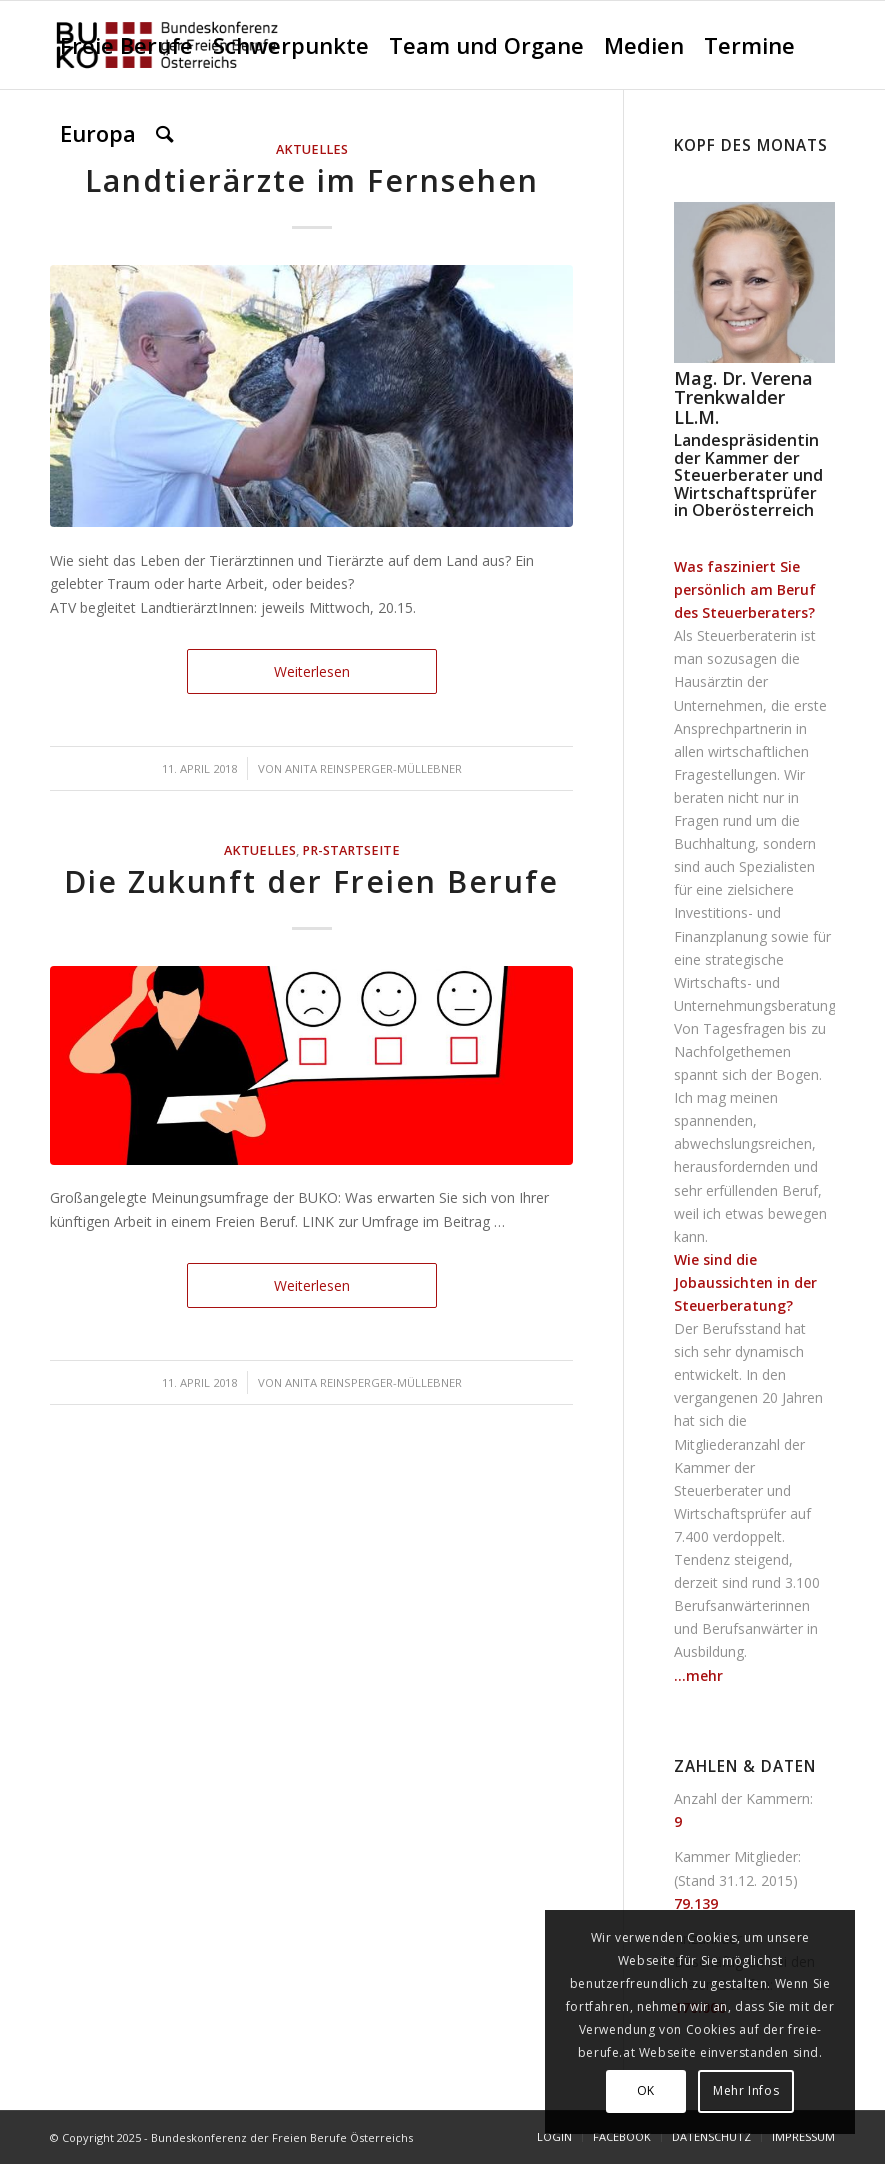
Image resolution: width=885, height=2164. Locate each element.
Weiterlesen (312, 671)
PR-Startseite (351, 850)
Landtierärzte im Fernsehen (312, 180)
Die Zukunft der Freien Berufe (311, 881)
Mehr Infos (746, 2090)
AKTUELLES (260, 850)
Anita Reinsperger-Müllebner (373, 768)
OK (646, 2090)
